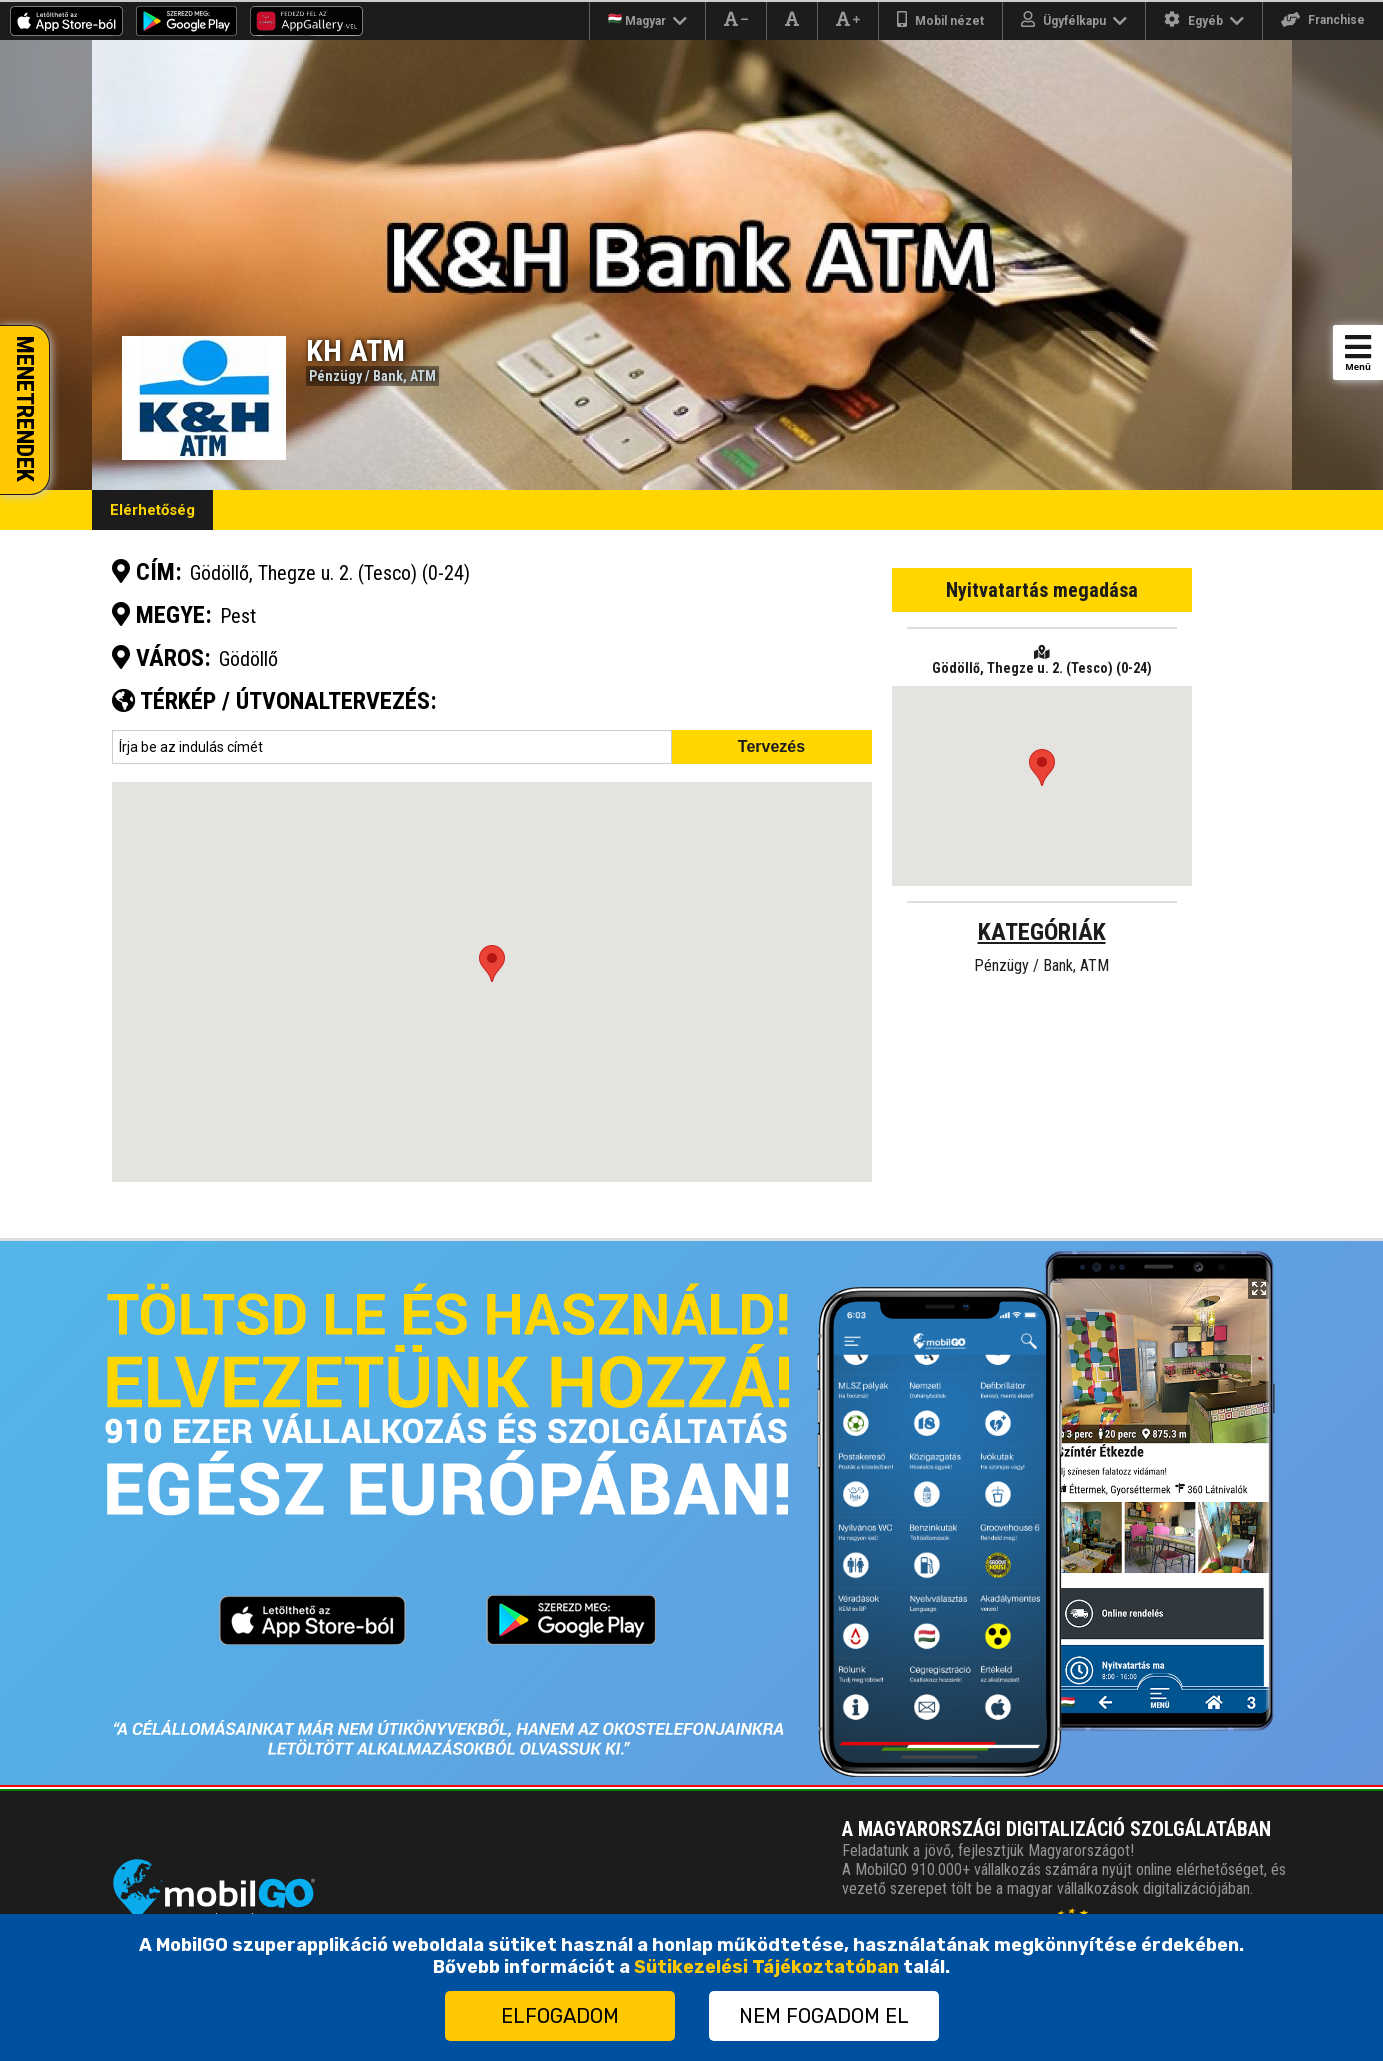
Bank (388, 376)
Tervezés (771, 746)
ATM (423, 376)
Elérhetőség (152, 510)
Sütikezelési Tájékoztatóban (766, 1967)
